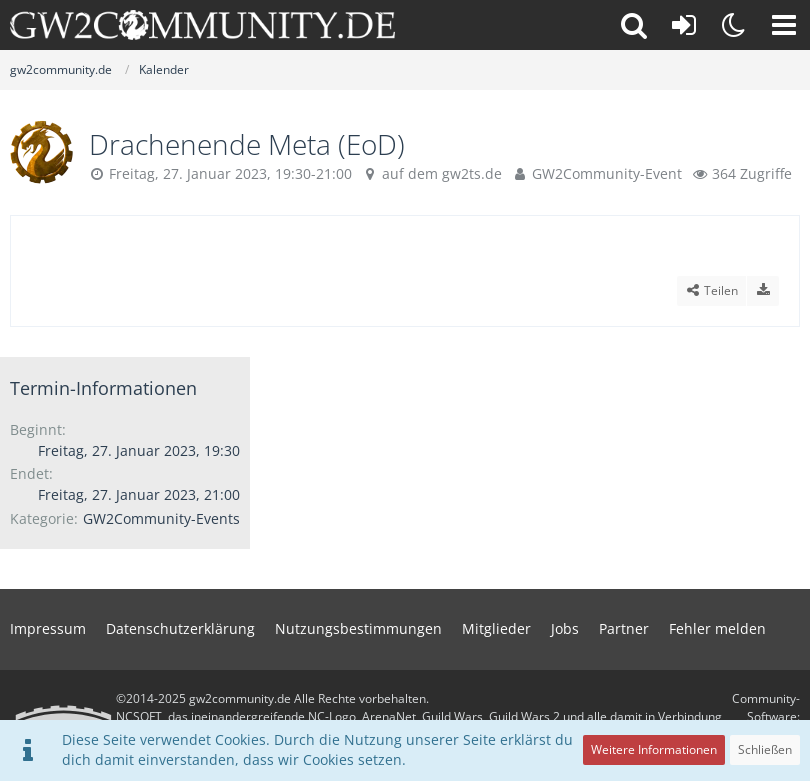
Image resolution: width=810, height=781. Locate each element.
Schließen (765, 749)
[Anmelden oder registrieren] (684, 25)
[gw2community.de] (202, 25)
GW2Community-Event (607, 173)
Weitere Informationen (654, 749)
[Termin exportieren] (763, 291)
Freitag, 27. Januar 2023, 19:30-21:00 (230, 173)
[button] (784, 25)
